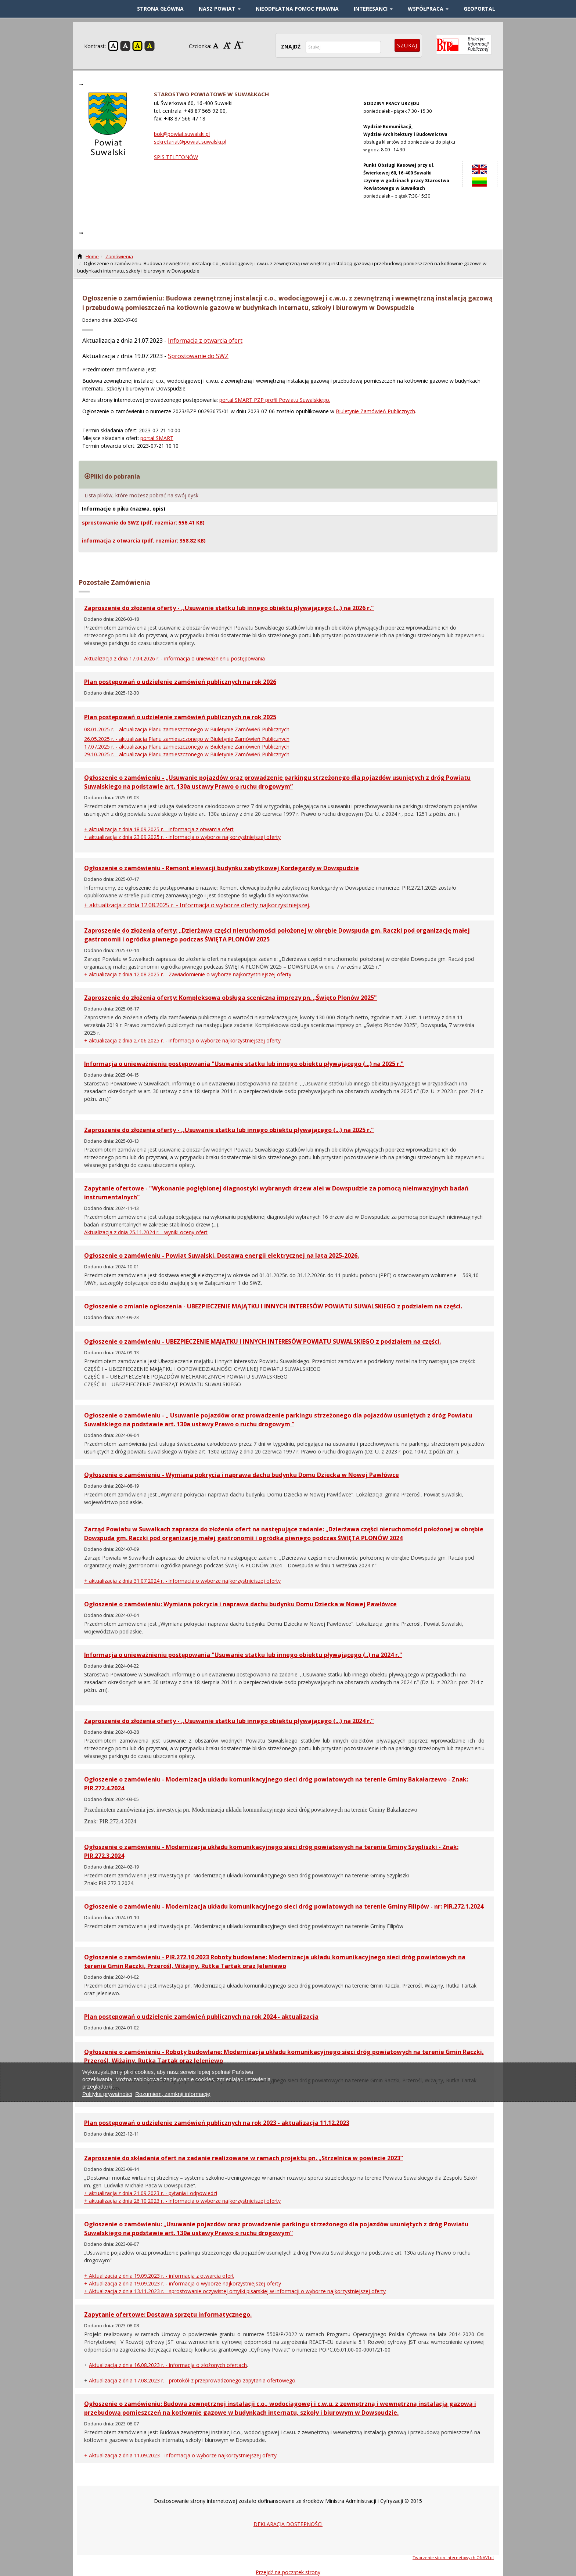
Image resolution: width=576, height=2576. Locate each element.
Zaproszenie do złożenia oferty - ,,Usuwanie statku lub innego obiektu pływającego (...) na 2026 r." (229, 608)
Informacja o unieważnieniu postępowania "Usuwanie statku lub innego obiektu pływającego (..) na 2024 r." (243, 1655)
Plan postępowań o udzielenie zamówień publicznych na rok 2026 (180, 682)
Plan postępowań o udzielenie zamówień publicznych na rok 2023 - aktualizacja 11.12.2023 (216, 2123)
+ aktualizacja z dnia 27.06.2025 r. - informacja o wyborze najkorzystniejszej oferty (182, 1040)
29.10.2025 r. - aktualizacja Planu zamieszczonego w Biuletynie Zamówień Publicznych (186, 754)
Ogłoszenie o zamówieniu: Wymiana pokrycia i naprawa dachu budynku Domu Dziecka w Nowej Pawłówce (240, 1604)
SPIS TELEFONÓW (176, 157)
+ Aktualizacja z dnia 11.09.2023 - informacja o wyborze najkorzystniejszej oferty (180, 2455)
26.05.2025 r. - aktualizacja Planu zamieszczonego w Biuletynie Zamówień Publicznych (186, 738)
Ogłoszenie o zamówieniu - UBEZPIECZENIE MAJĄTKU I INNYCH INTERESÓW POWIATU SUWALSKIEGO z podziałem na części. (262, 1341)
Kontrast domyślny (113, 45)
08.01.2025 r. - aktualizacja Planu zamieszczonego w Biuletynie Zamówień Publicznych (186, 729)
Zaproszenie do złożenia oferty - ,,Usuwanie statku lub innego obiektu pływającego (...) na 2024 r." (229, 1721)
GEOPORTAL (479, 8)
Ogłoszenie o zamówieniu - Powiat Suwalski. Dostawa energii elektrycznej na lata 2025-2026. (221, 1255)
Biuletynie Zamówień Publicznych (375, 411)
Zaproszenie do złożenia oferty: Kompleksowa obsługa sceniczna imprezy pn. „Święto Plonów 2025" (230, 998)
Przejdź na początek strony (288, 2572)
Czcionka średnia (228, 45)
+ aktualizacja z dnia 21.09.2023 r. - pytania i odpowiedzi (150, 2193)
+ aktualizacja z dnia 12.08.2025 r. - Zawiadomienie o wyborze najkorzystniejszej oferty (187, 974)
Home (92, 256)
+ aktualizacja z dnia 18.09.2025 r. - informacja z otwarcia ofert (159, 829)
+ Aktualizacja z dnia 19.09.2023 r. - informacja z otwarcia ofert (159, 2275)
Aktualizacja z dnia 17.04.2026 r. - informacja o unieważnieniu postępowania (174, 658)
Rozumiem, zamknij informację (172, 2094)
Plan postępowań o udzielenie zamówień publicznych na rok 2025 (180, 717)
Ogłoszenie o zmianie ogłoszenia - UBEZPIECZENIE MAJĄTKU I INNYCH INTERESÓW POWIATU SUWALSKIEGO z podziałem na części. (273, 1306)
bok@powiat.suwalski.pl (182, 133)
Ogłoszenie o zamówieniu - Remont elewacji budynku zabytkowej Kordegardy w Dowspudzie (221, 868)
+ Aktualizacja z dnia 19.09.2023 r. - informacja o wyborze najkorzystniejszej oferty (182, 2283)
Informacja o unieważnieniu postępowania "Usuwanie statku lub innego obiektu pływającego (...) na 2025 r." (244, 1064)
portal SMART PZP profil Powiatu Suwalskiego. (274, 399)
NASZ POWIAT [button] (220, 8)
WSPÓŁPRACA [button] (428, 8)
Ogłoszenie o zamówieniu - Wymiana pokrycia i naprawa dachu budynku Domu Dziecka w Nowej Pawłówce (241, 1475)
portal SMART (156, 438)
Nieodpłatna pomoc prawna (297, 8)
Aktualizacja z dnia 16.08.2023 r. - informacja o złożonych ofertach (168, 2364)
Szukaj (407, 45)
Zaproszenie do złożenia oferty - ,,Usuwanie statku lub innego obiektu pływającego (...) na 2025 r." (229, 1130)
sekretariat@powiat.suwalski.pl (190, 141)
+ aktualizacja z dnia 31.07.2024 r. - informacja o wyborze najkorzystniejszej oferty (182, 1580)
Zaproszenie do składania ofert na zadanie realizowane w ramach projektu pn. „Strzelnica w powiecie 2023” (243, 2158)
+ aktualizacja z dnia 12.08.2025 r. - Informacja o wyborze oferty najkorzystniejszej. (197, 905)
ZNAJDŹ (290, 46)
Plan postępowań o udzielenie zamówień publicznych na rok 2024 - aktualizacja (201, 2017)
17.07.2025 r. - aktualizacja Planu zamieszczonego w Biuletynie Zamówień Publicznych (186, 746)
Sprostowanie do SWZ (198, 356)
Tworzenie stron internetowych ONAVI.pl (453, 2557)
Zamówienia (119, 256)
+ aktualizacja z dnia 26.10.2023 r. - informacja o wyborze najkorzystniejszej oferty (182, 2200)
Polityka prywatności (107, 2094)
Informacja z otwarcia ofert (205, 340)
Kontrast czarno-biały (125, 45)
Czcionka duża (239, 45)
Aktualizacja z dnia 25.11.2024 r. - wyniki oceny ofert (146, 1232)
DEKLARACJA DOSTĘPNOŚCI (288, 2524)
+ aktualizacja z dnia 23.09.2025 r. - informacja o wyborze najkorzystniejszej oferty (182, 836)
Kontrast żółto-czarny (137, 45)
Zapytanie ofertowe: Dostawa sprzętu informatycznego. (168, 2314)
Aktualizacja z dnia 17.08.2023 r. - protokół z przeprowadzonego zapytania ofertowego (192, 2380)
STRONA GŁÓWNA (160, 8)
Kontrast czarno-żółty (149, 45)
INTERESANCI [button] (373, 8)
